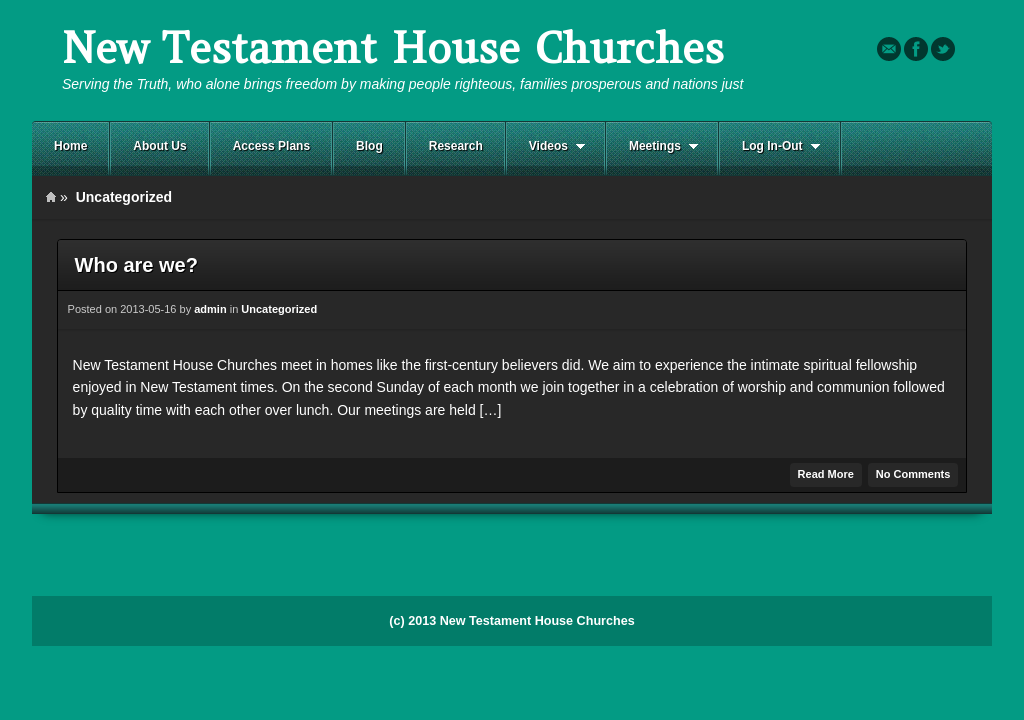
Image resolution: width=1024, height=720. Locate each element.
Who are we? (136, 265)
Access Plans (271, 146)
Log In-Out (770, 146)
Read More (826, 474)
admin (210, 309)
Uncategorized (279, 309)
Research (456, 146)
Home (70, 146)
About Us (159, 146)
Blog (369, 146)
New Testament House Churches (393, 48)
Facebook (916, 49)
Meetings (652, 146)
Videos (546, 146)
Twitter (943, 49)
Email (889, 49)
